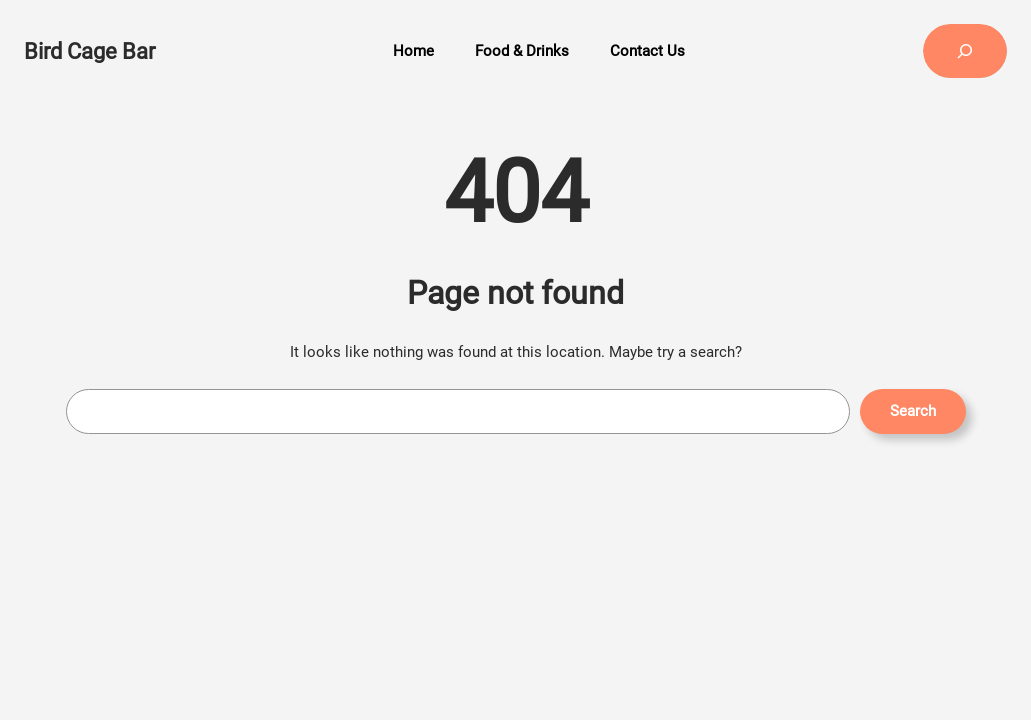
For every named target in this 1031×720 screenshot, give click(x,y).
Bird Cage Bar (89, 51)
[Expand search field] (965, 51)
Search (913, 411)
